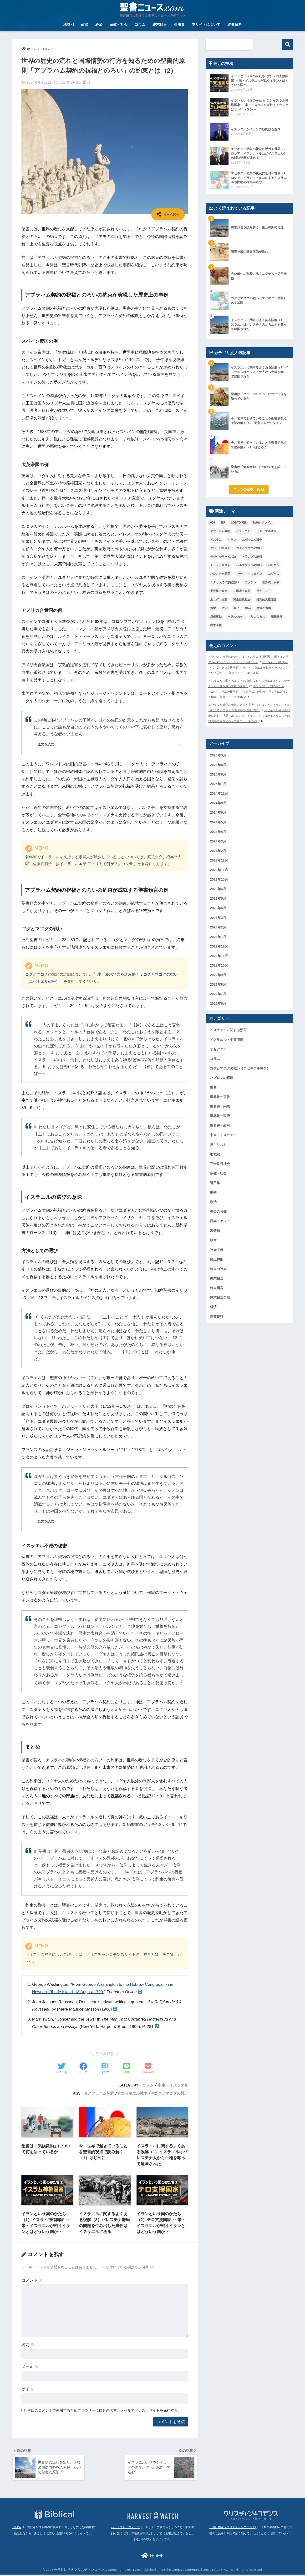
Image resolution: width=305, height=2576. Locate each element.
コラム (140, 24)
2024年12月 (219, 792)
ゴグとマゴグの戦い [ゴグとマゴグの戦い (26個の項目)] (249, 548)
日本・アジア (220, 1219)
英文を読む (45, 1522)
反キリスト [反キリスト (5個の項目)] (263, 591)
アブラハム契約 (100, 2093)
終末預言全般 (220, 1296)
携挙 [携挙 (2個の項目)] (213, 608)
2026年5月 (218, 754)
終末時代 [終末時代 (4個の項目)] (216, 625)
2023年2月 (218, 926)
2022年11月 (219, 954)
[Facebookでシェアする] (83, 2068)
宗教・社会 (118, 24)
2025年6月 (218, 773)
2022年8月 (218, 983)
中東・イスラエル (173, 2084)
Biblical (17, 2528)
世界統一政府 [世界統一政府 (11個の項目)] (218, 591)
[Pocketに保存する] (148, 2068)
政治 (84, 24)
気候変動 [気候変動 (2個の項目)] (216, 617)
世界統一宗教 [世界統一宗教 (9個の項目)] (270, 582)
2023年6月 (218, 887)
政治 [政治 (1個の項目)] (225, 608)
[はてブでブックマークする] (105, 2068)
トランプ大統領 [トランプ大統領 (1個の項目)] (252, 557)
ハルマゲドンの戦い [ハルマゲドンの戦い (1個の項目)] (249, 565)
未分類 (215, 1229)
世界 (213, 1086)
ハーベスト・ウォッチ (125, 2528)
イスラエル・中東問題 (226, 1038)
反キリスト (218, 1143)
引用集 (179, 24)
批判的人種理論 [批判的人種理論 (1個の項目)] (266, 599)
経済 (98, 24)
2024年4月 (218, 830)
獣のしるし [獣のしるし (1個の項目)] (258, 617)
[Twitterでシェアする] (61, 2068)
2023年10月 (219, 878)
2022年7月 (218, 992)
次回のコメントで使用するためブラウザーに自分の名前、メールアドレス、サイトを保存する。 (104, 2411)
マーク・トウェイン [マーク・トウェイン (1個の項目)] (249, 574)
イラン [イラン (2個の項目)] (232, 539)
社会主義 (216, 1248)
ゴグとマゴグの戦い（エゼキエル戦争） (240, 1067)
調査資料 (235, 24)
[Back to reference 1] (141, 1992)
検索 (287, 44)
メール (30, 2367)
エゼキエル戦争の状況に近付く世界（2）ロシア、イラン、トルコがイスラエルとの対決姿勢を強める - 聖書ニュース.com (249, 714)
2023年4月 (218, 906)
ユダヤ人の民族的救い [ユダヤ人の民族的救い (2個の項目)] (224, 582)
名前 (28, 2345)
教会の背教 (218, 1210)
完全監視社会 (220, 1162)
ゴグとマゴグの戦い (171, 2093)
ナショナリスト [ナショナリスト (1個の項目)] (220, 565)
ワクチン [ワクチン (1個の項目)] (250, 582)
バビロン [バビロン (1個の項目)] (273, 565)
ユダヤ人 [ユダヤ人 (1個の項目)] (273, 574)
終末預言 (159, 24)
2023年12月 (219, 859)
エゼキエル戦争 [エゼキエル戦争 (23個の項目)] (252, 539)
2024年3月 (218, 840)
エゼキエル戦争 (134, 2093)
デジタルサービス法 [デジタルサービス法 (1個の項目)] (223, 557)
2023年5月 (218, 897)
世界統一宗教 (220, 1095)
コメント (32, 2281)
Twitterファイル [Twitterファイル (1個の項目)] (263, 522)
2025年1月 (218, 782)
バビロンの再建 (221, 1076)
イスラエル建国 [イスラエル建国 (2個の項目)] (266, 531)
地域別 (68, 24)
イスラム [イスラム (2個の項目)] (216, 539)
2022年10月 (219, 964)
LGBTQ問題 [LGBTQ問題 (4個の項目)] (239, 522)
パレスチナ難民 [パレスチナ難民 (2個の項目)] (220, 574)
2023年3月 (218, 916)
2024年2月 (218, 849)
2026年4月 (218, 763)
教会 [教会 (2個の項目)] (248, 608)
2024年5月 (218, 820)
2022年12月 (219, 945)
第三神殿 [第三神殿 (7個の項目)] (276, 617)
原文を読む (45, 744)
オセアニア (218, 1047)
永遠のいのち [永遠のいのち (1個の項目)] (236, 617)
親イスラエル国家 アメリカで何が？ (87, 864)
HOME (152, 2557)
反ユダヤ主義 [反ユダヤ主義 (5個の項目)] (218, 599)
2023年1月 (218, 935)
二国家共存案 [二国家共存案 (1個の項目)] (241, 591)
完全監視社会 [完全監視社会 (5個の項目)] (241, 599)
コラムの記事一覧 (248, 490)
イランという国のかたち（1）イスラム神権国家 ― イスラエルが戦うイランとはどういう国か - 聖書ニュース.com (248, 691)
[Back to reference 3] (157, 2026)
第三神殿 (216, 1258)
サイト (27, 2389)
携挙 (213, 1191)
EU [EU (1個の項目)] (223, 522)
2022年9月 (218, 973)
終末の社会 (218, 1267)
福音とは (151, 1954)
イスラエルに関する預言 (228, 1028)
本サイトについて (206, 24)
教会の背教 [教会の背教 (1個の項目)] (264, 608)
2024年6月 (218, 811)
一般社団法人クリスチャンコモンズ (232, 2528)
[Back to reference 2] (115, 2009)
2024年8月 (218, 801)
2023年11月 (219, 868)
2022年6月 (218, 1002)
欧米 (213, 1238)
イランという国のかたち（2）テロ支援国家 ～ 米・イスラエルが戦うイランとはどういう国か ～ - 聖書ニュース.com (248, 667)
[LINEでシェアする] (126, 2068)
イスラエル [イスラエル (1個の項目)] (243, 531)
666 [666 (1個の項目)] (212, 522)
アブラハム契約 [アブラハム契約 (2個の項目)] (220, 531)
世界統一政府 (220, 1114)
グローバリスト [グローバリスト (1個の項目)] (220, 548)
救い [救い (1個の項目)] (236, 608)
